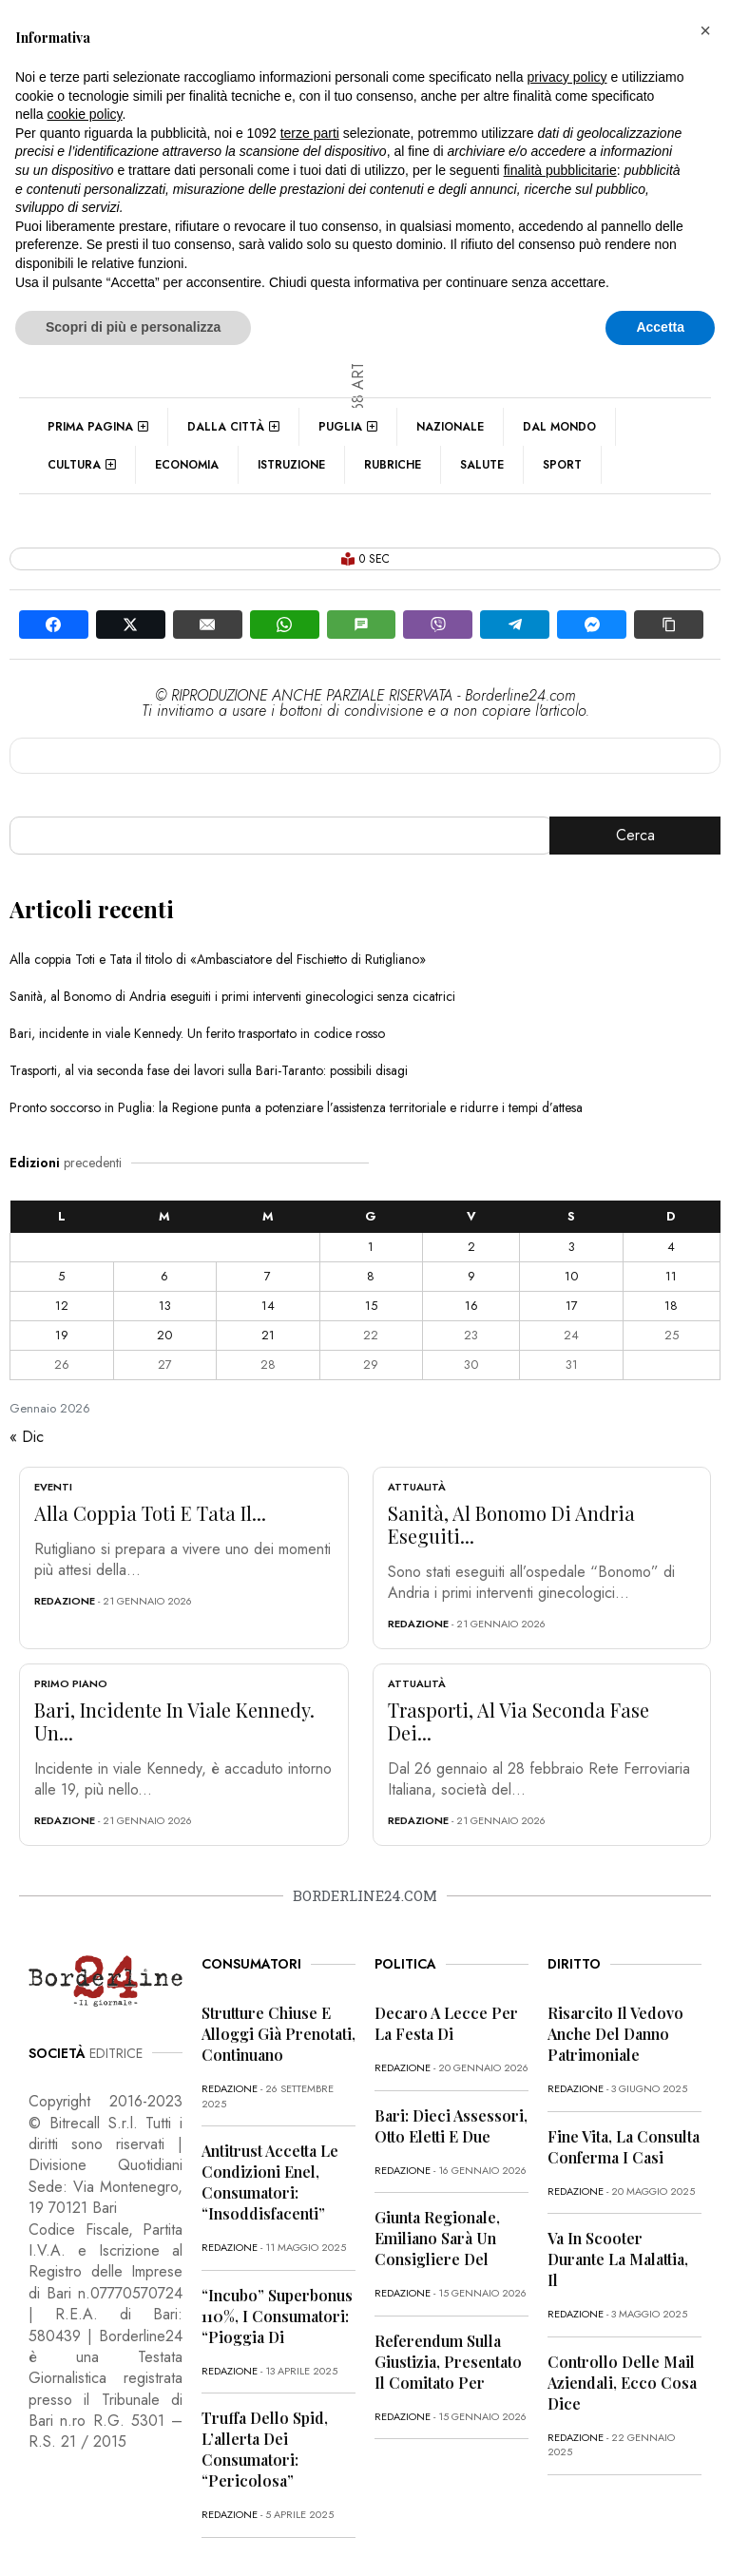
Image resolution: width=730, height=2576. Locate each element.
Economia (187, 464)
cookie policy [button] (84, 114)
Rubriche (392, 464)
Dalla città (233, 426)
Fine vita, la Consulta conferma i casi (624, 2146)
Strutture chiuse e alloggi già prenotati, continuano (278, 2034)
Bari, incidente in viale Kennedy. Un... (174, 1721)
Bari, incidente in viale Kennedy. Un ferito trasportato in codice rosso (197, 1033)
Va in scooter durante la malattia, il (618, 2259)
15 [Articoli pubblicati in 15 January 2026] (371, 1306)
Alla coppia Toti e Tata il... (150, 1513)
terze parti (309, 133)
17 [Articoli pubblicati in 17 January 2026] (572, 1306)
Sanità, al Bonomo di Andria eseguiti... (511, 1524)
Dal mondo (559, 426)
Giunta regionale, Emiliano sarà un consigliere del (437, 2238)
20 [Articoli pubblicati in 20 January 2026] (164, 1335)
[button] (705, 30)
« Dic (27, 1437)
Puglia (347, 426)
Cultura (82, 464)
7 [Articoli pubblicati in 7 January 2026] (267, 1276)
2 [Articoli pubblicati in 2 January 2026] (471, 1247)
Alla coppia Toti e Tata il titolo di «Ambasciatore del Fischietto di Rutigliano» (218, 959)
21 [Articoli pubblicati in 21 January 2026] (268, 1335)
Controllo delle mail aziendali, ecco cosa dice (622, 2382)
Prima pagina (98, 426)
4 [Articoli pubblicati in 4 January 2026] (671, 1247)
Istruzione (291, 464)
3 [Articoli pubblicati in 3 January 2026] (571, 1247)
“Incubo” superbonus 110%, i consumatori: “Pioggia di (277, 2316)
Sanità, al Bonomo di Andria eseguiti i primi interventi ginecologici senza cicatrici (232, 996)
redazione (64, 1600)
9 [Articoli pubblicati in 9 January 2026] (471, 1276)
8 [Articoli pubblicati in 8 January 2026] (371, 1276)
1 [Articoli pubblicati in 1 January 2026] (371, 1247)
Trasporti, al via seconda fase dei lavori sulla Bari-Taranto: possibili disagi (209, 1070)
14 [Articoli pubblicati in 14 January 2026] (268, 1306)
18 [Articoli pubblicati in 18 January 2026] (671, 1306)
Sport (562, 464)
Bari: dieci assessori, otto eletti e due (451, 2125)
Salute (482, 464)
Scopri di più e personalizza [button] (133, 327)
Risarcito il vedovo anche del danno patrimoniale (615, 2034)
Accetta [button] (660, 327)
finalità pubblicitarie (560, 170)
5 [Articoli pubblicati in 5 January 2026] (61, 1276)
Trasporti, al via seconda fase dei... (518, 1721)
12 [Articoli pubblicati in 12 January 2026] (61, 1306)
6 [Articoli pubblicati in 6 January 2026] (164, 1276)
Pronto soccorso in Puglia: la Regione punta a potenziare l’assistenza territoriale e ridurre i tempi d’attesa (296, 1107)
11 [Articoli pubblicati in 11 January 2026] (671, 1276)
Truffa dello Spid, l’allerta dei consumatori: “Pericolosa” (265, 2449)
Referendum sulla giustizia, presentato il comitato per (448, 2362)
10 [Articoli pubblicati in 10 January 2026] (571, 1276)
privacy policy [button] (567, 77)
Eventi (53, 1486)
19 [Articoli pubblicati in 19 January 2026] (61, 1335)
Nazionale (450, 426)
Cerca (635, 835)
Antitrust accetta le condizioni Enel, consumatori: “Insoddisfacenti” (270, 2182)
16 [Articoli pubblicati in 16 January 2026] (471, 1306)
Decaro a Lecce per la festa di (446, 2023)
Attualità (417, 1486)
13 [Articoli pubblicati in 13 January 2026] (165, 1306)
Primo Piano (70, 1683)
